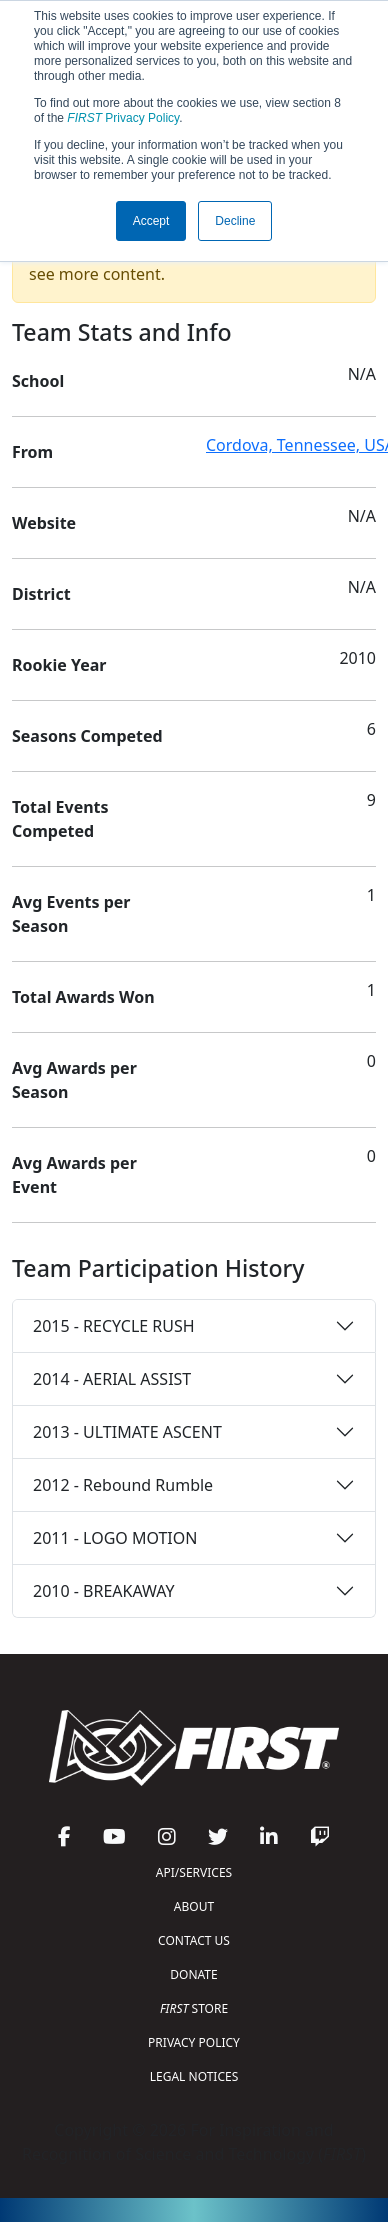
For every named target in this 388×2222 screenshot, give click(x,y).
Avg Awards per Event (74, 1175)
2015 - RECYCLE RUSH (114, 1326)
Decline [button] (235, 221)
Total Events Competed (60, 819)
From (32, 452)
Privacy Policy (123, 118)
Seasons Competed (87, 736)
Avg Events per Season (71, 914)
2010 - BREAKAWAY (104, 1591)
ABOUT (194, 1906)
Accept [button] (151, 221)
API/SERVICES (194, 1872)
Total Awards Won (83, 997)
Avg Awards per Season (74, 1080)
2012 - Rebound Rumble (123, 1485)
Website (44, 523)
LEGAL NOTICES (194, 2076)
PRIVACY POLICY (194, 2042)
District (41, 594)
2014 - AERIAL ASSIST (112, 1379)
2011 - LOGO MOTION (115, 1538)
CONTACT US (194, 1940)
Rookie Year (59, 665)
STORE (194, 2008)
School (38, 381)
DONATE (193, 1974)
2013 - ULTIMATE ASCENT (127, 1432)
